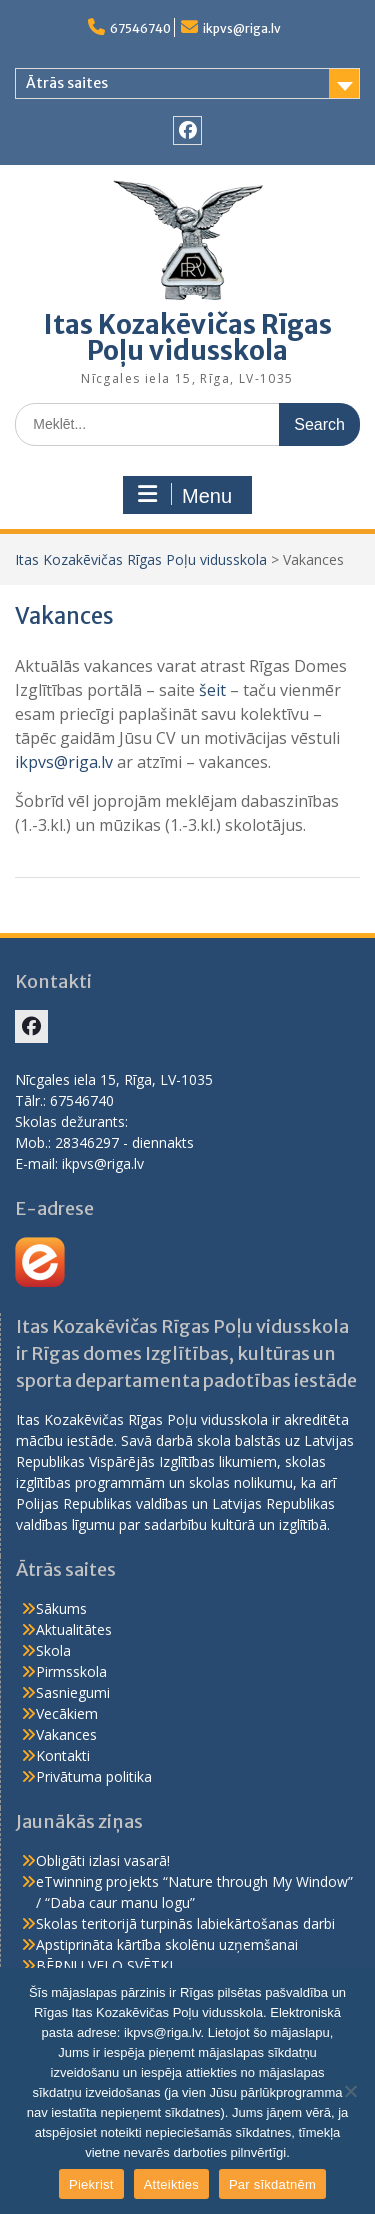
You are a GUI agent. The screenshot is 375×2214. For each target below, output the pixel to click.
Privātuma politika (94, 1776)
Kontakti (63, 1755)
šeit (212, 690)
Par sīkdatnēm (272, 2184)
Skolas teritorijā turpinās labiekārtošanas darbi (185, 1923)
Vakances (66, 1734)
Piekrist (91, 2184)
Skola (53, 1650)
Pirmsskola (71, 1671)
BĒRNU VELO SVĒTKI (104, 1965)
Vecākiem (67, 1713)
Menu (185, 495)
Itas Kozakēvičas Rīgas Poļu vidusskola (188, 337)
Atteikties (171, 2184)
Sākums (61, 1608)
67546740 (140, 28)
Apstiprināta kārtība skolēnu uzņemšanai (167, 1944)
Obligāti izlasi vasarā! (103, 1860)
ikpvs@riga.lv (242, 28)
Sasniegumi (73, 1692)
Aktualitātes (74, 1629)
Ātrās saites (67, 83)
